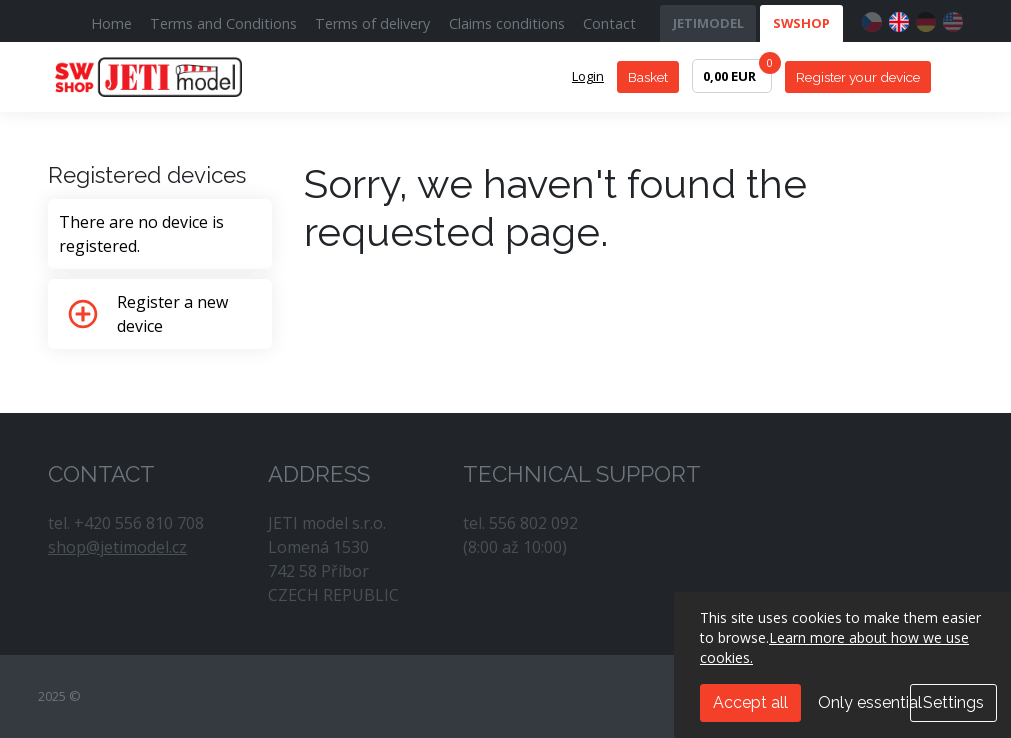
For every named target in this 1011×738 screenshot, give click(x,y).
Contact (609, 23)
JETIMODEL (708, 23)
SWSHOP (801, 23)
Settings (953, 702)
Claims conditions (507, 23)
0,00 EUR (737, 72)
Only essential (870, 702)
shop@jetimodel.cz (117, 547)
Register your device (858, 77)
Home (111, 23)
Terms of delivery (372, 23)
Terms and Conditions (223, 23)
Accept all (750, 702)
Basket (648, 77)
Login (588, 76)
